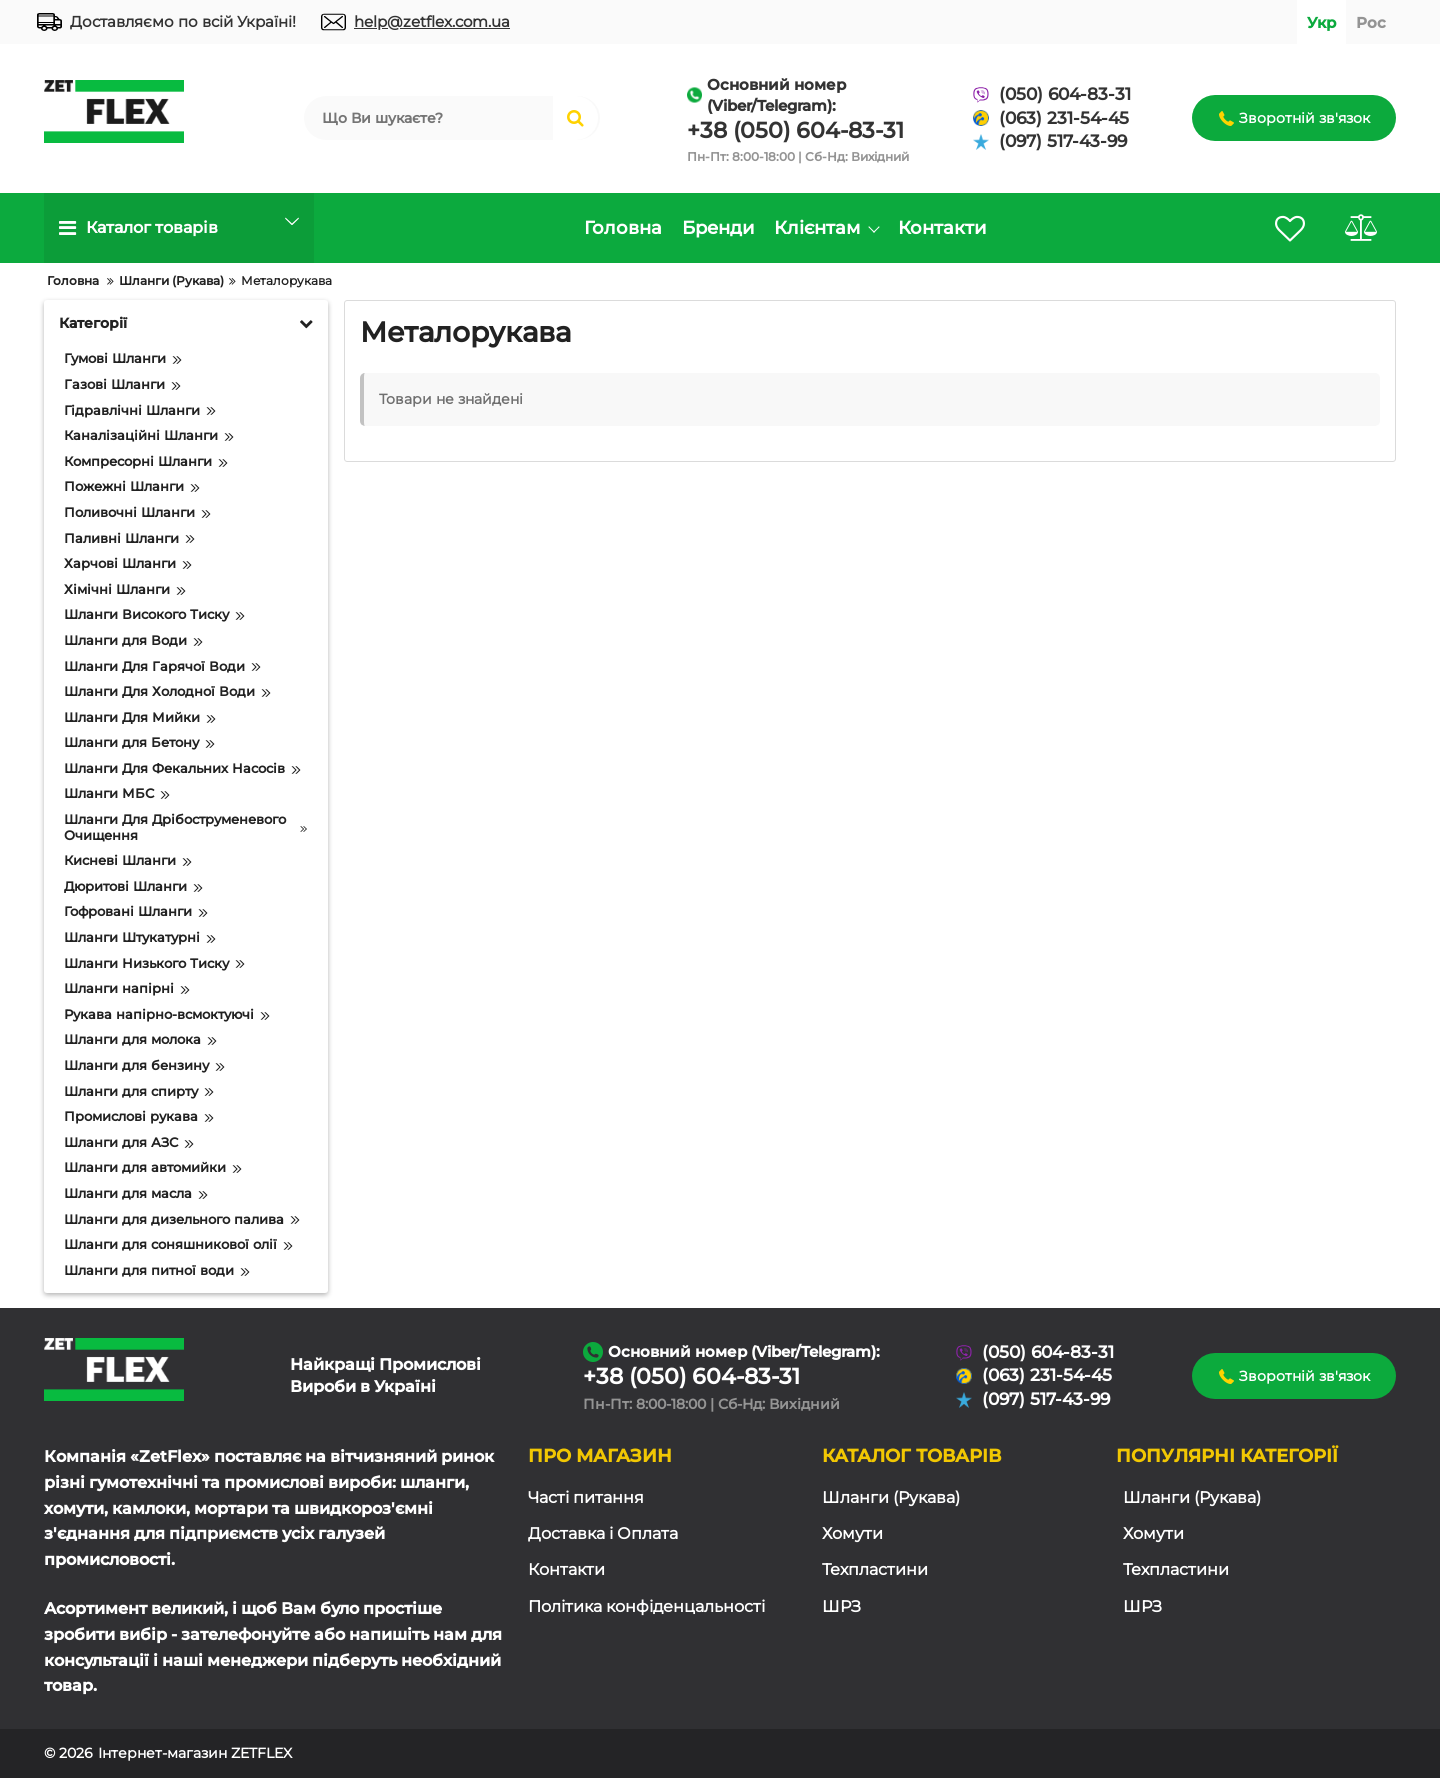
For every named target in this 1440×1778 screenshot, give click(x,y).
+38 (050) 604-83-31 (795, 130)
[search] (428, 118)
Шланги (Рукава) (891, 1497)
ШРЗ (841, 1606)
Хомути (852, 1533)
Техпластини (875, 1569)
